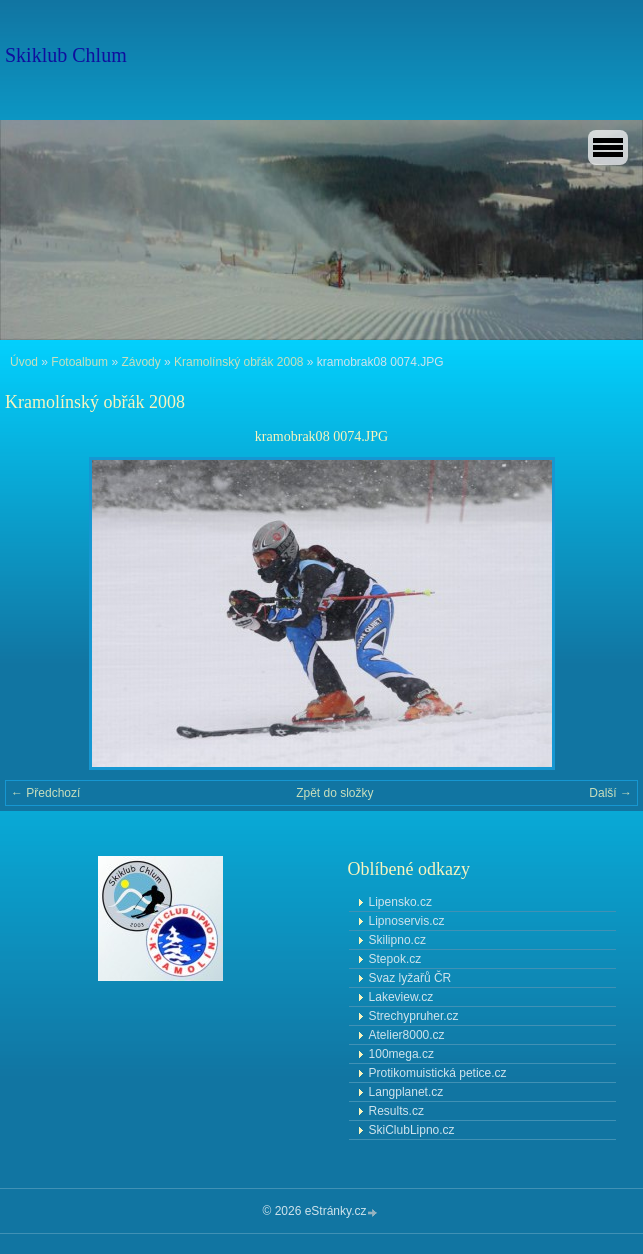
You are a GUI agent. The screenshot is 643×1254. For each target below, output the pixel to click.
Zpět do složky (334, 793)
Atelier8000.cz (407, 1035)
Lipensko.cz (400, 902)
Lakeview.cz (401, 997)
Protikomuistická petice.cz (438, 1073)
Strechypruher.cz (414, 1016)
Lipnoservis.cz (407, 921)
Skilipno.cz (397, 940)
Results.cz (396, 1111)
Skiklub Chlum (66, 55)
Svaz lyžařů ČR (410, 978)
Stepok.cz (395, 959)
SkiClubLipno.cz (412, 1130)
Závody (140, 362)
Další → (610, 793)
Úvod (24, 362)
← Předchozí (45, 793)
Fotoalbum (79, 362)
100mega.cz (401, 1054)
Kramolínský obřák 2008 (238, 362)
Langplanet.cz (406, 1092)
